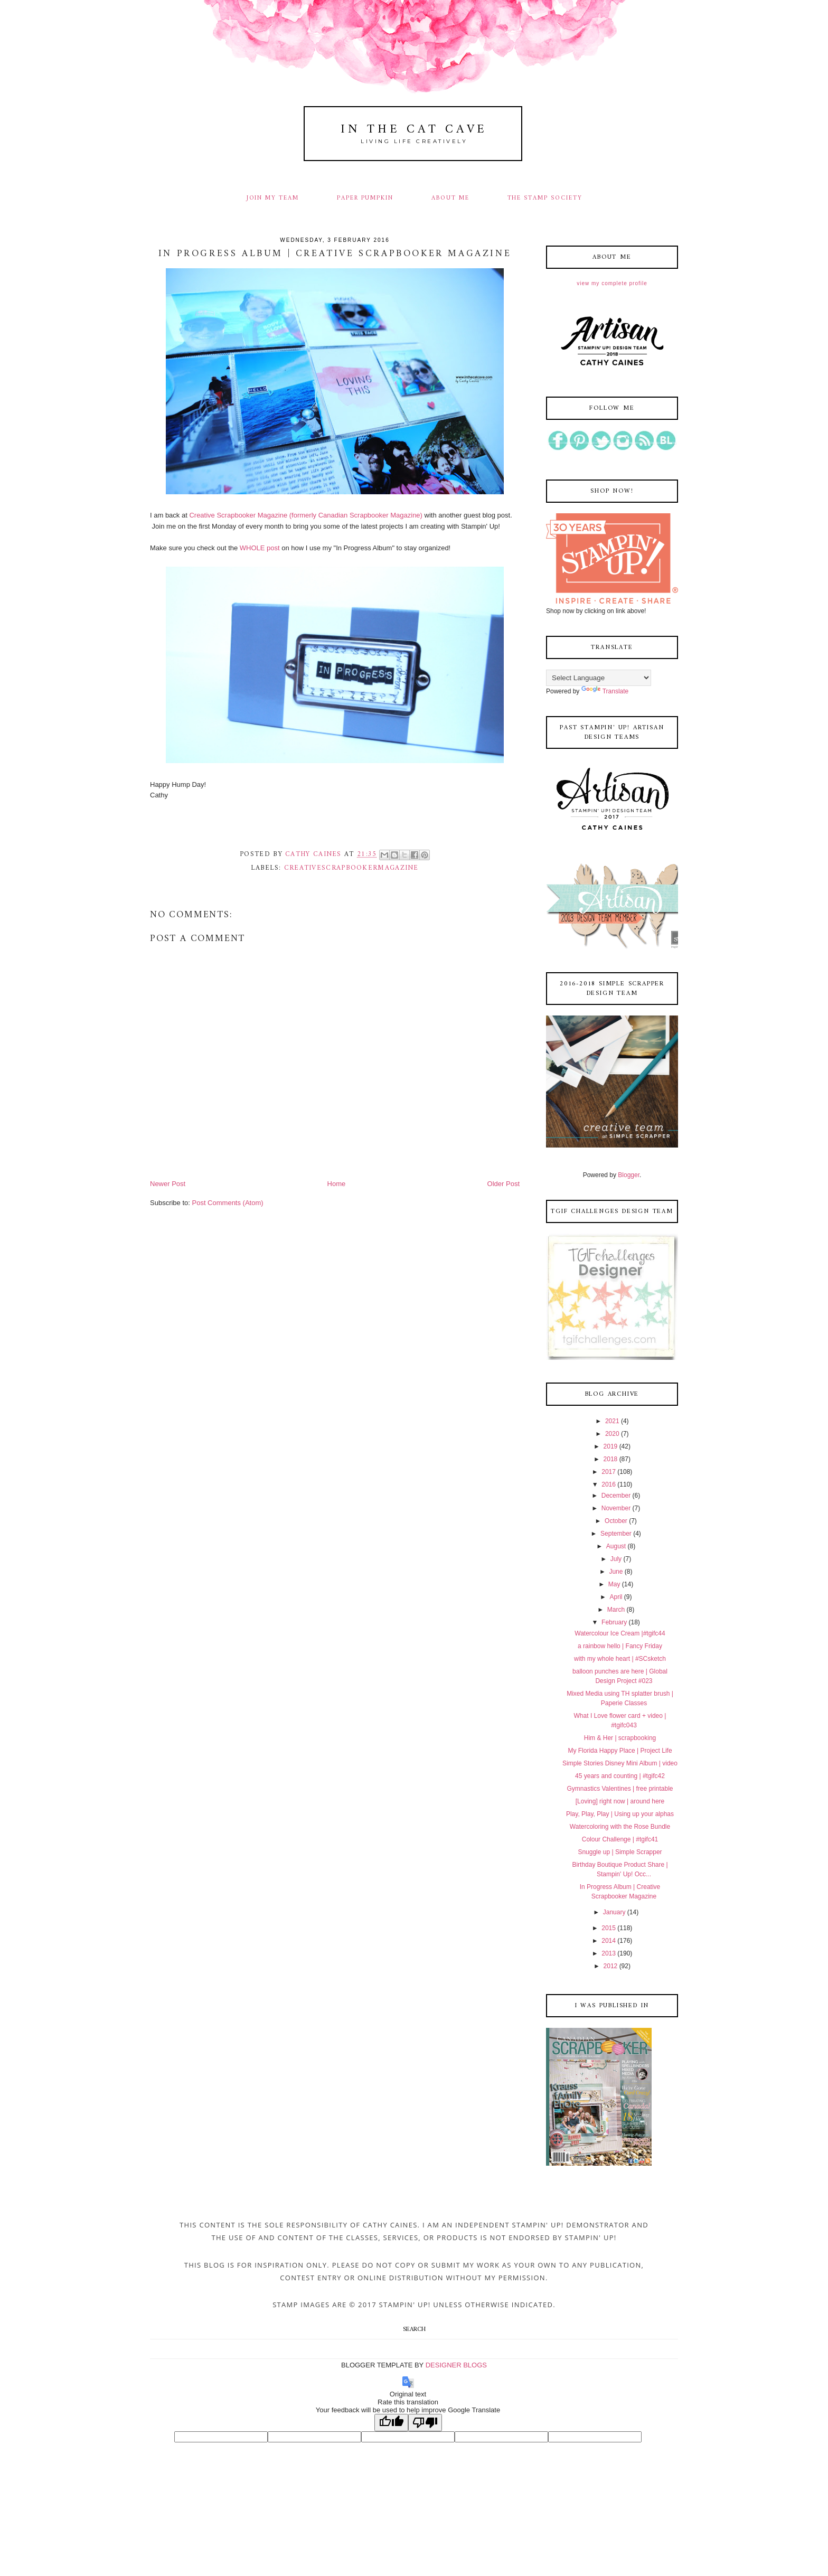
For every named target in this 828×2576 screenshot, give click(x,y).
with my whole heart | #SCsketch (620, 1658)
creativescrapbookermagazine (351, 868)
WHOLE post (260, 548)
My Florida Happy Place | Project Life (620, 1750)
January (614, 1912)
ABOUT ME (450, 198)
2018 (611, 1459)
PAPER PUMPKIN (365, 198)
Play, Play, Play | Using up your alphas (620, 1814)
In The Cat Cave (414, 129)
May (614, 1584)
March (616, 1609)
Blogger (628, 1175)
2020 (612, 1433)
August (616, 1546)
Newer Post (167, 1184)
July (616, 1559)
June (616, 1571)
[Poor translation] (425, 2422)
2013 (608, 1953)
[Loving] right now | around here (620, 1801)
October (616, 1521)
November (616, 1508)
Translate (605, 691)
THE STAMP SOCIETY (544, 198)
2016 (608, 1484)
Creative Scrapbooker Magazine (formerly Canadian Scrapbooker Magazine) (305, 515)
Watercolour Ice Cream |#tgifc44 (620, 1633)
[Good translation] (391, 2422)
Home (336, 1184)
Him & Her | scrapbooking (620, 1738)
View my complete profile (612, 283)
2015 (608, 1928)
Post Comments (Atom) (228, 1203)
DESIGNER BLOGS (456, 2365)
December (616, 1495)
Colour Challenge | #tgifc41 (620, 1839)
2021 (612, 1421)
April (615, 1597)
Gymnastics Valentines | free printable (620, 1788)
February (614, 1622)
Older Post (503, 1184)
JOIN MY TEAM (273, 198)
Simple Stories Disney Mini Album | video (620, 1763)
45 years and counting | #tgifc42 (620, 1776)
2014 (608, 1940)
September (616, 1533)
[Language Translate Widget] (598, 678)
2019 (611, 1446)
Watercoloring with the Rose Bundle (620, 1826)
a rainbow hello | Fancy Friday (620, 1646)
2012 (611, 1966)
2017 (608, 1471)
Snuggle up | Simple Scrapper (620, 1852)
